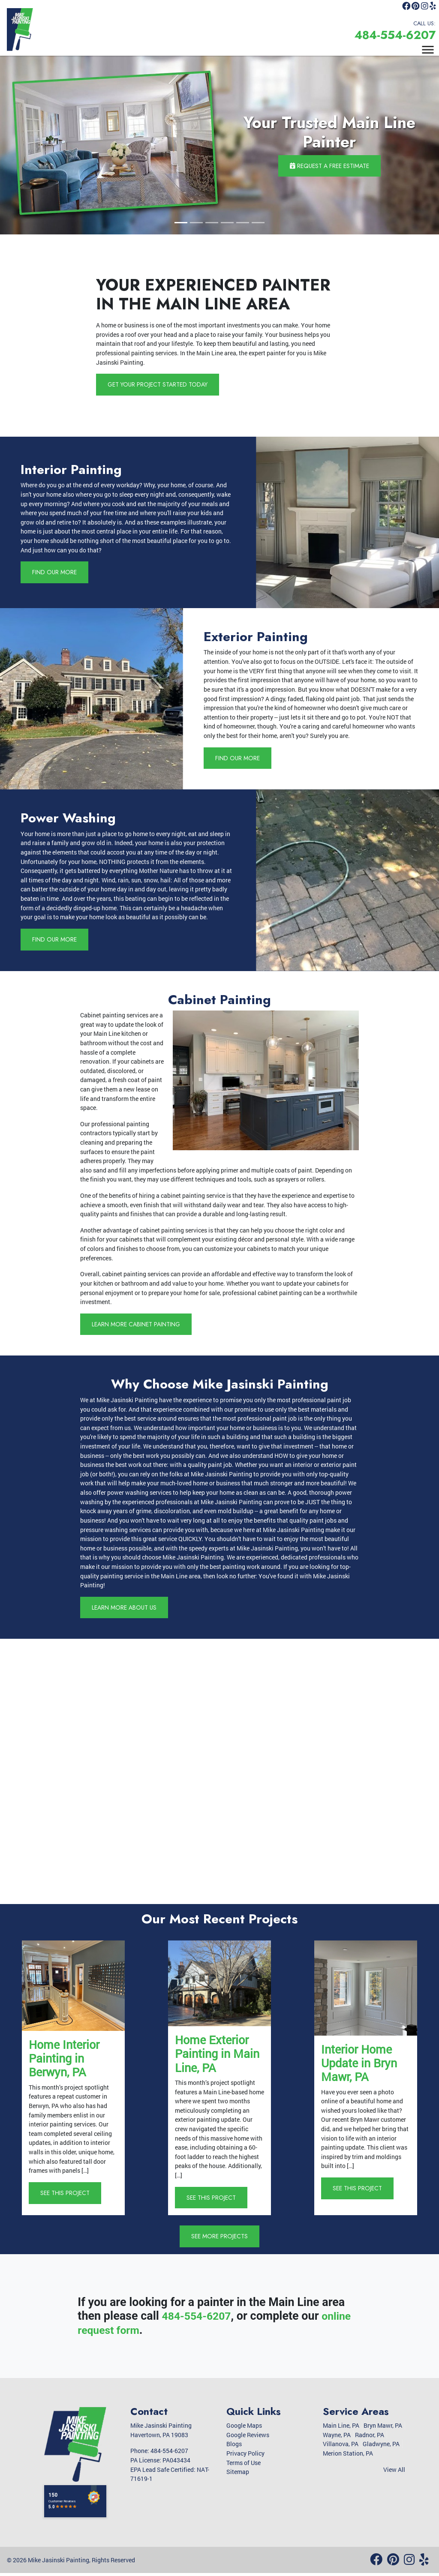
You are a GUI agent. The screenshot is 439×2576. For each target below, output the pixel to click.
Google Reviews (247, 2437)
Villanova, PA (340, 2447)
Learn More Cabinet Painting (138, 1325)
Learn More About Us (126, 1608)
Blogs (234, 2447)
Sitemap (237, 2474)
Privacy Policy (245, 2456)
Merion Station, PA (348, 2456)
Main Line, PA (341, 2428)
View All (394, 2472)
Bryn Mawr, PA (383, 2428)
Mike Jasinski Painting (58, 2562)
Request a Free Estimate (329, 165)
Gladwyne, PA (381, 2447)
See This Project (65, 2194)
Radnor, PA (369, 2437)
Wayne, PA (337, 2437)
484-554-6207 (389, 36)
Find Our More (55, 572)
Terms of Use (243, 2465)
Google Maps (244, 2428)
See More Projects (219, 2238)
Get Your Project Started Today (159, 384)
